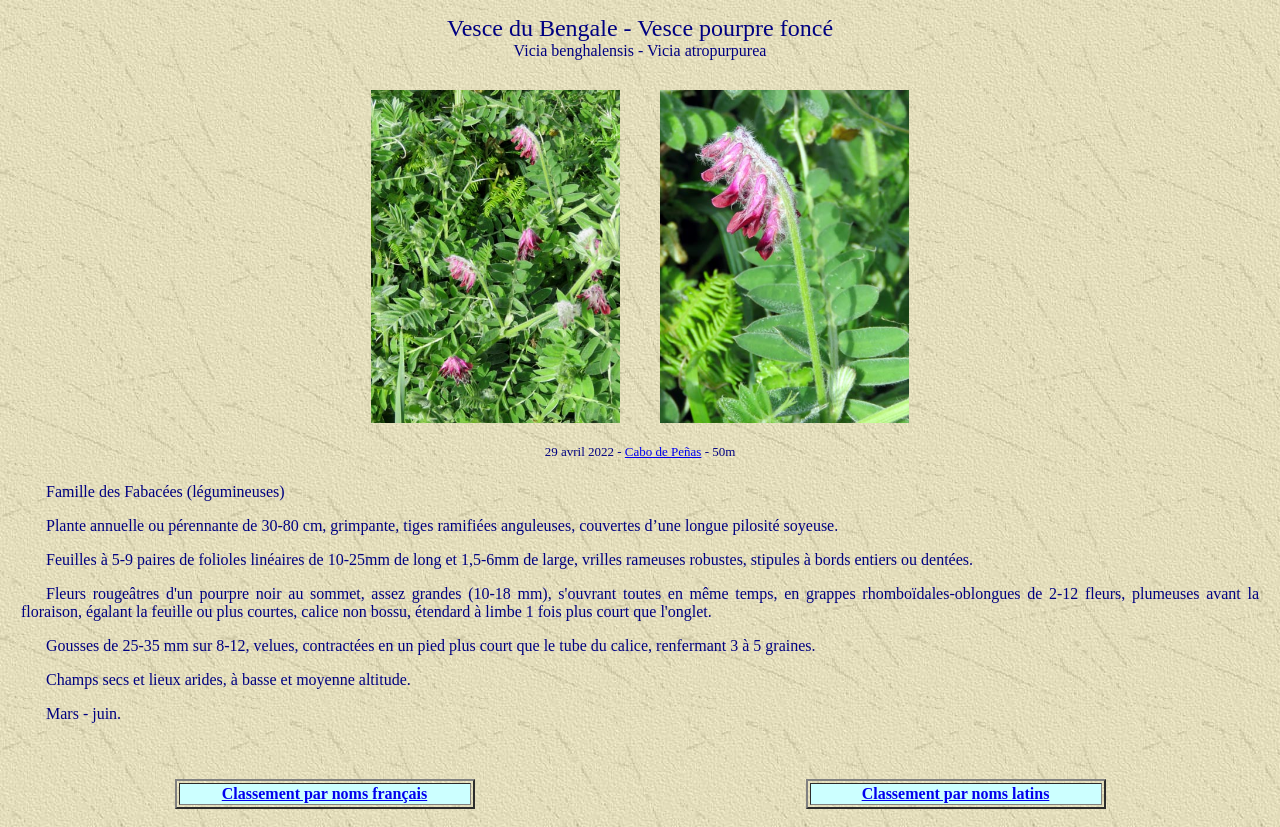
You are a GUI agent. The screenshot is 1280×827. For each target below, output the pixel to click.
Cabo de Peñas (663, 451)
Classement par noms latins (956, 793)
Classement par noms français (324, 793)
